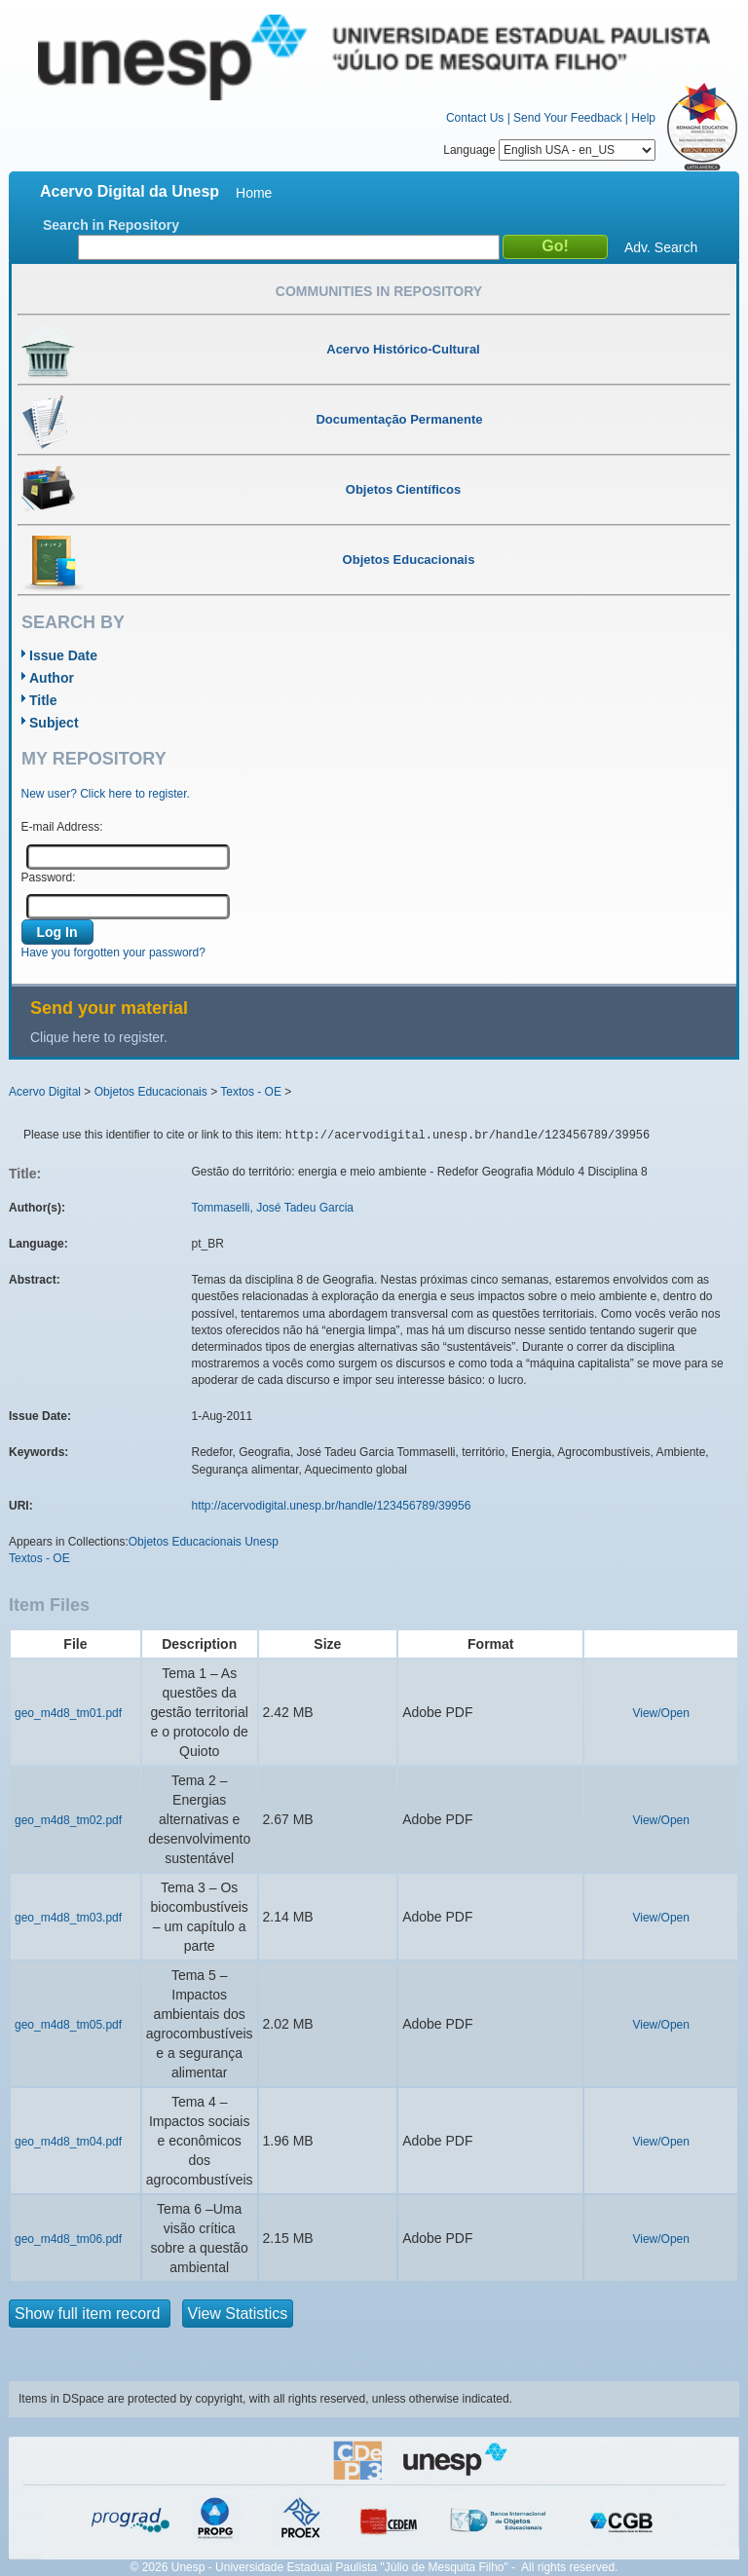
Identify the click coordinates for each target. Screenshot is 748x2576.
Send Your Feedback (567, 118)
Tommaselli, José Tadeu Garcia (273, 1207)
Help (643, 118)
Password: (48, 877)
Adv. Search (660, 247)
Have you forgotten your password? (113, 952)
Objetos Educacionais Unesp (204, 1542)
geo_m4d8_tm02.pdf (68, 1820)
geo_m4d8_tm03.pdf (68, 1917)
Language (549, 150)
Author (51, 678)
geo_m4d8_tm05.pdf (68, 2025)
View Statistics (238, 2313)
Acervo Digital (45, 1092)
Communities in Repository (379, 291)
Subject (54, 722)
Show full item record (90, 2313)
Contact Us (475, 118)
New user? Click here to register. (105, 794)
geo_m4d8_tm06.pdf (68, 2239)
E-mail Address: (62, 827)
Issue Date (63, 655)
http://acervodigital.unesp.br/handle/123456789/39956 (331, 1505)
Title (43, 700)
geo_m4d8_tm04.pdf (68, 2141)
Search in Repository (111, 225)
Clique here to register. (99, 1037)
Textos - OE (250, 1092)
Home (254, 193)
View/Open (660, 1713)
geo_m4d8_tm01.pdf (68, 1713)
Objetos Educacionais (150, 1092)
